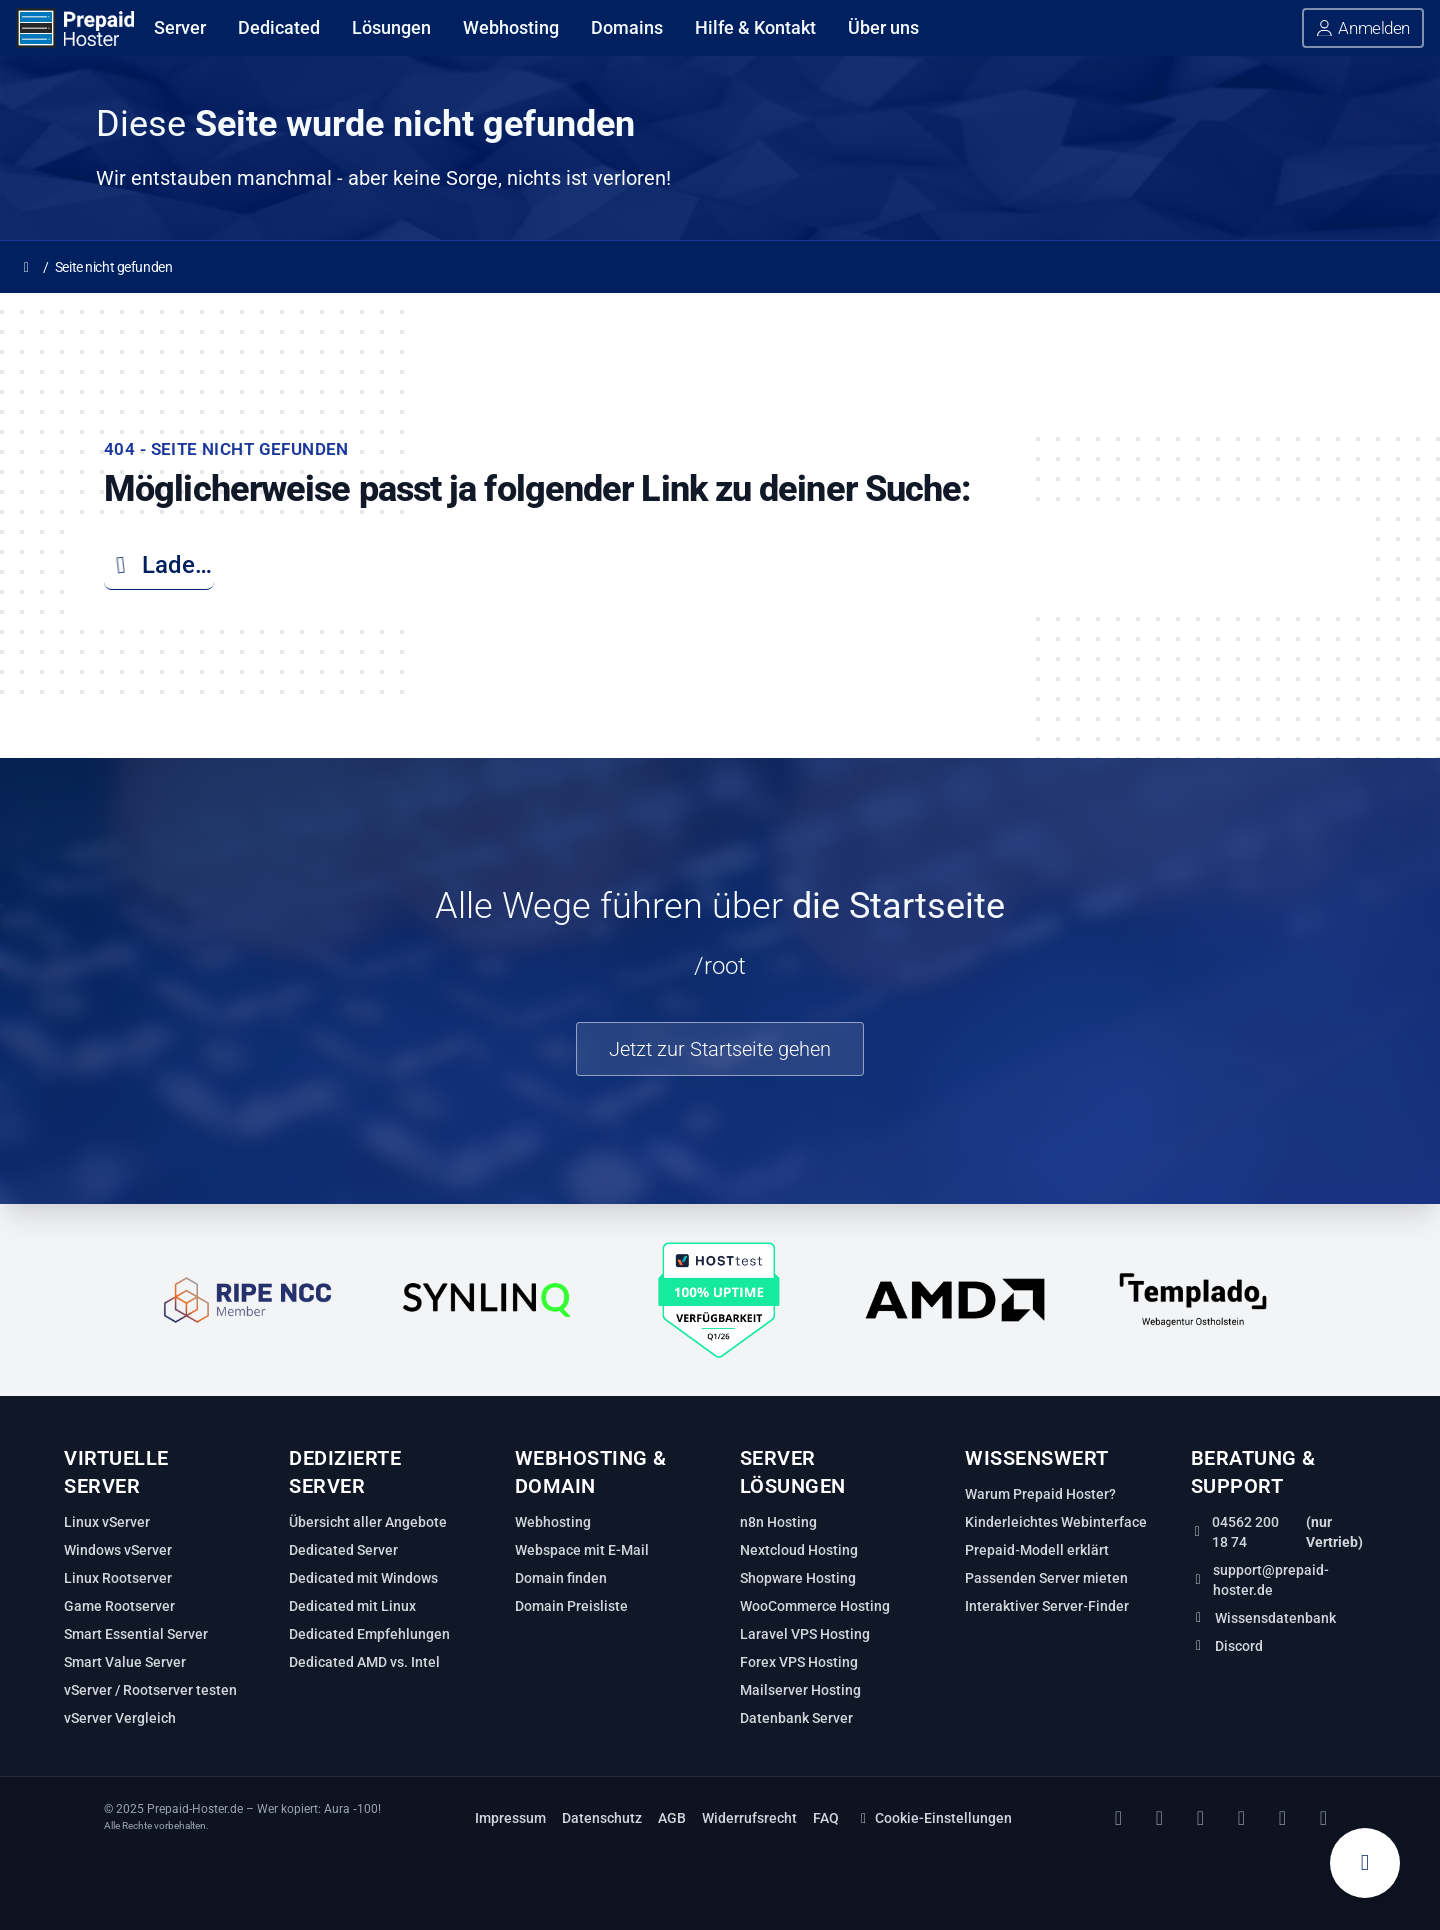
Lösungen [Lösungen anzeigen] (391, 27)
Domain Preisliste (571, 1606)
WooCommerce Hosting (815, 1606)
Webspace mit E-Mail (582, 1550)
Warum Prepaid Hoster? (1040, 1494)
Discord (1239, 1646)
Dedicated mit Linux (352, 1606)
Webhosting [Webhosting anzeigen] (511, 27)
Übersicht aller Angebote (368, 1522)
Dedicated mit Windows (363, 1578)
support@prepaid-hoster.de (1271, 1580)
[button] (1363, 28)
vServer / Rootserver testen (150, 1690)
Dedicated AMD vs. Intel (364, 1662)
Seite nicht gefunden (114, 267)
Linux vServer (107, 1522)
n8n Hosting (778, 1522)
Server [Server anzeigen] (180, 27)
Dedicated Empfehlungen (369, 1634)
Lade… (158, 564)
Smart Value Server (125, 1662)
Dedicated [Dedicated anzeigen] (279, 27)
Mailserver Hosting (800, 1690)
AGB (672, 1818)
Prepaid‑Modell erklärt (1037, 1550)
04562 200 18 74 (1245, 1532)
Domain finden (561, 1578)
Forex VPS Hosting (799, 1662)
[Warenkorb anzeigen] (1365, 1863)
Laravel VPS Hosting (805, 1634)
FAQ (826, 1818)
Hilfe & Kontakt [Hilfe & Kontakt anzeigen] (755, 27)
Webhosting (553, 1522)
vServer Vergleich (120, 1718)
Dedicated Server (343, 1550)
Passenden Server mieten (1046, 1578)
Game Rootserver (119, 1606)
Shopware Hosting (798, 1578)
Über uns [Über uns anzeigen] (883, 27)
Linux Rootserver (118, 1578)
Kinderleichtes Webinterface (1056, 1522)
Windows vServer (118, 1550)
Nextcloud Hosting (799, 1550)
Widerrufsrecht (749, 1818)
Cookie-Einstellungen (934, 1818)
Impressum (510, 1818)
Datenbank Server (796, 1718)
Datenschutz (602, 1818)
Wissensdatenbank (1275, 1618)
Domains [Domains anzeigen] (627, 27)
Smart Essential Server (136, 1634)
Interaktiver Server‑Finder (1047, 1606)
